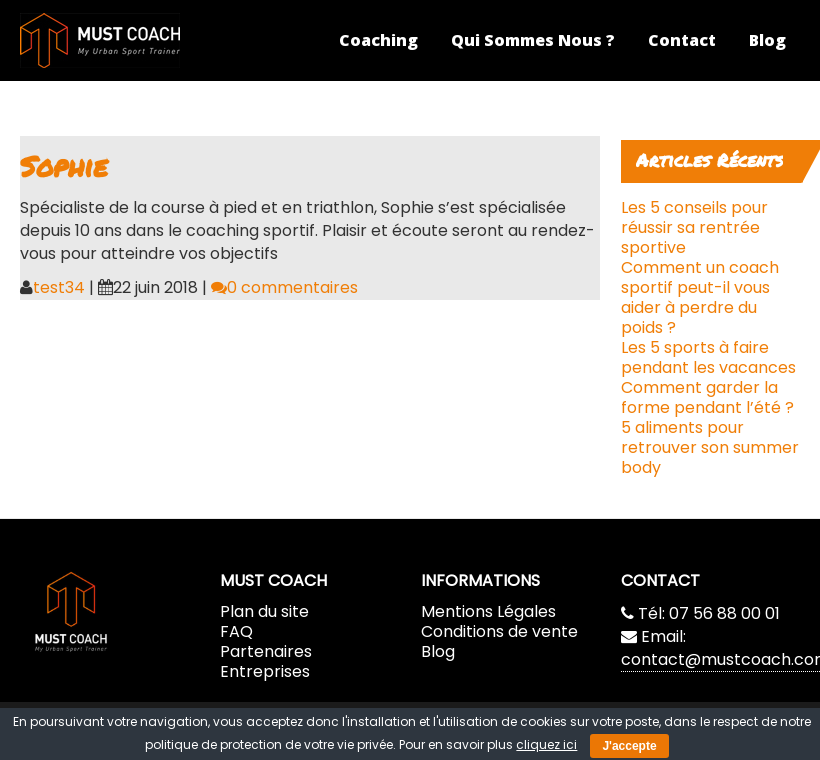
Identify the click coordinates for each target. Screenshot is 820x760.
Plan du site (264, 611)
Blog (767, 40)
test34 (59, 287)
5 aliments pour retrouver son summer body (710, 447)
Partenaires (266, 651)
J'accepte (629, 746)
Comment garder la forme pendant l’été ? (707, 397)
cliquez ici (546, 744)
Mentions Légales (488, 611)
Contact (682, 40)
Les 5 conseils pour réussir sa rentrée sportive (694, 227)
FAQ (236, 631)
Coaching (378, 40)
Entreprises (265, 671)
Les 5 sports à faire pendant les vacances (708, 357)
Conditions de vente (499, 631)
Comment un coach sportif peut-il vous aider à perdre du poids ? (700, 297)
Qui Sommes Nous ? (533, 40)
